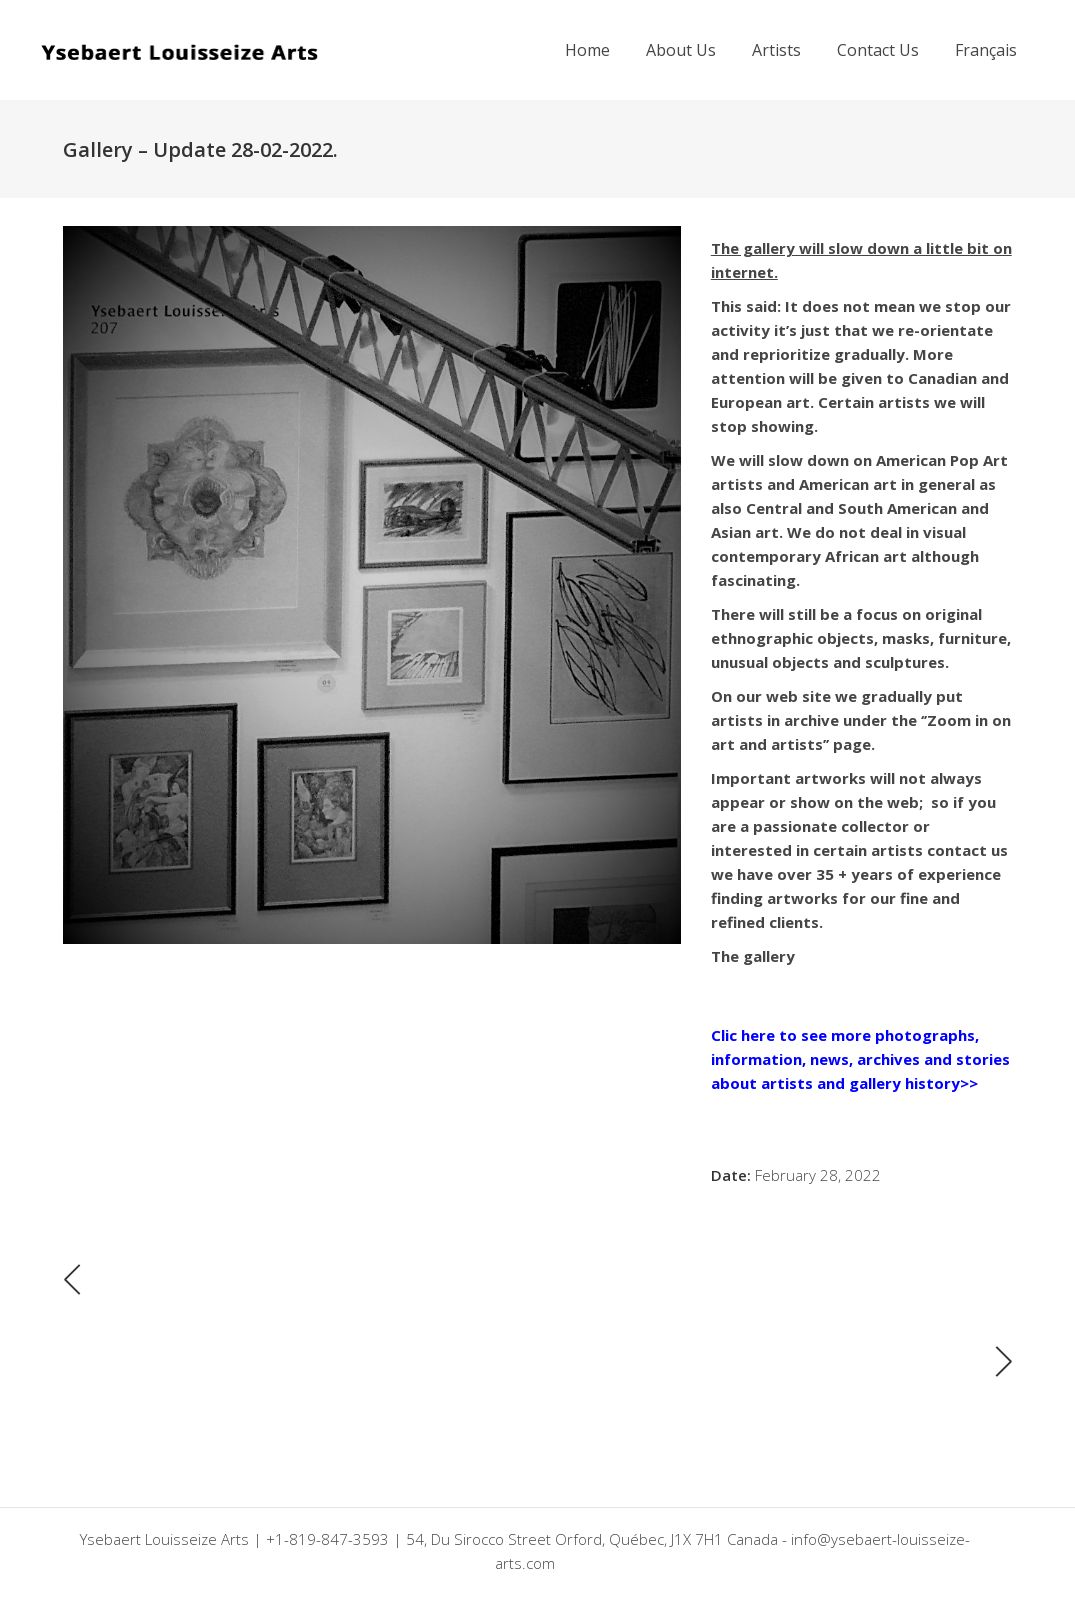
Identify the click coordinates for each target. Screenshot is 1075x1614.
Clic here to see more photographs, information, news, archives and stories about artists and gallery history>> (860, 1059)
